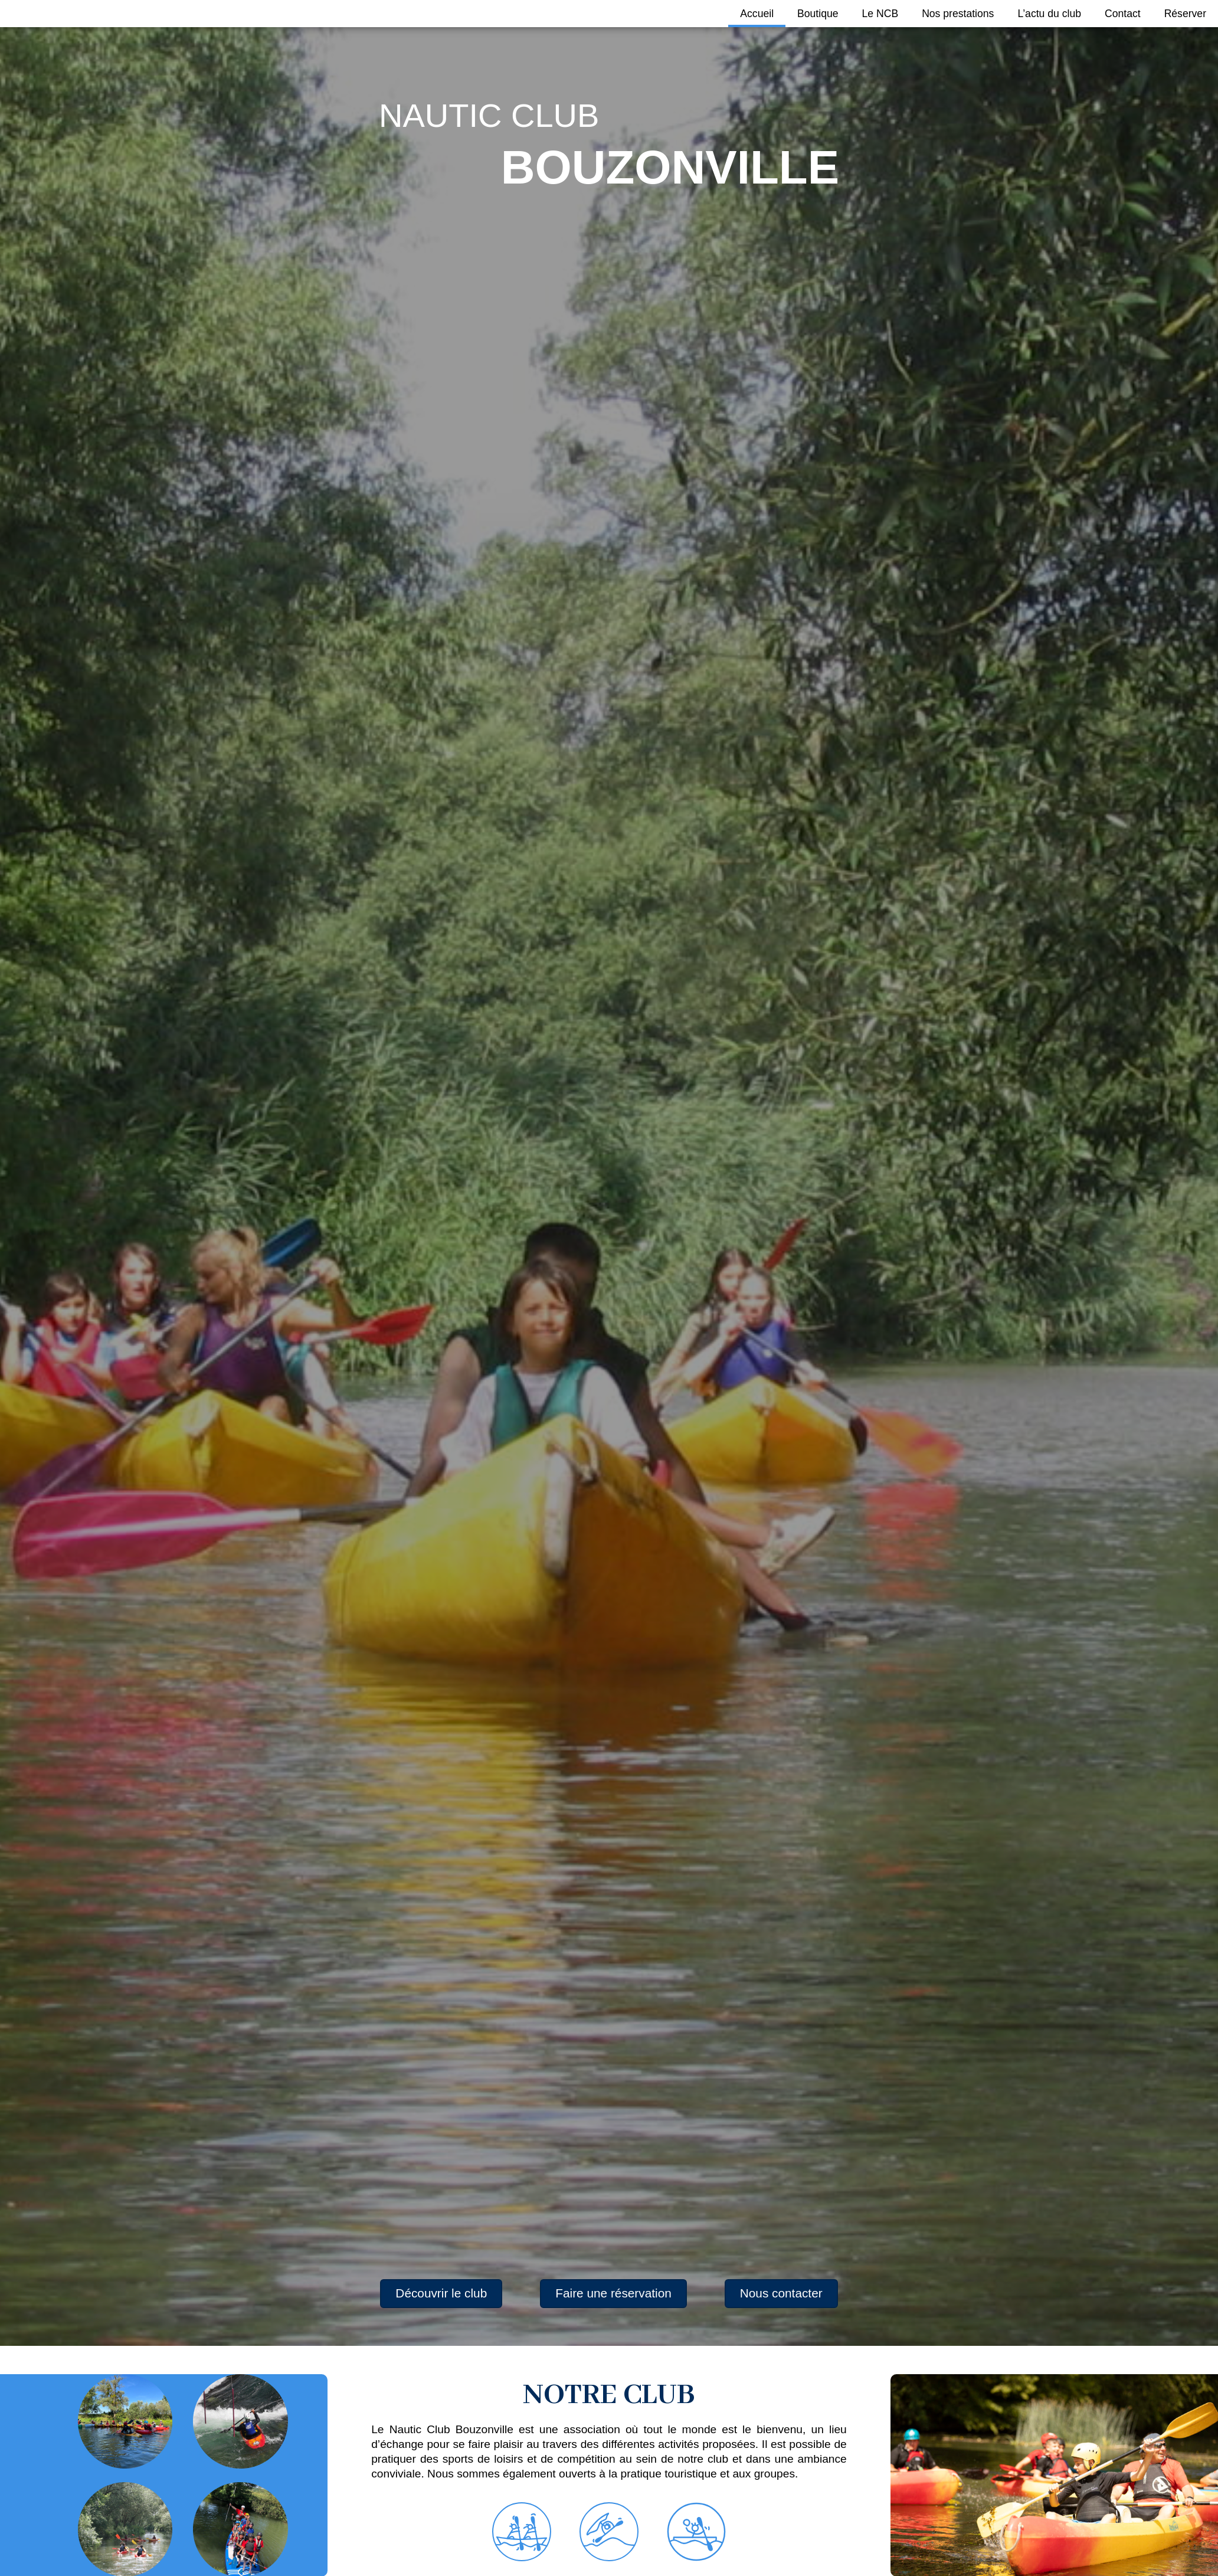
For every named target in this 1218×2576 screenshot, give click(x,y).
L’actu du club (1049, 13)
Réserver (1185, 13)
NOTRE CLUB (609, 2395)
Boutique (817, 13)
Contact (1123, 13)
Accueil (757, 13)
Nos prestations (958, 13)
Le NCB (880, 13)
